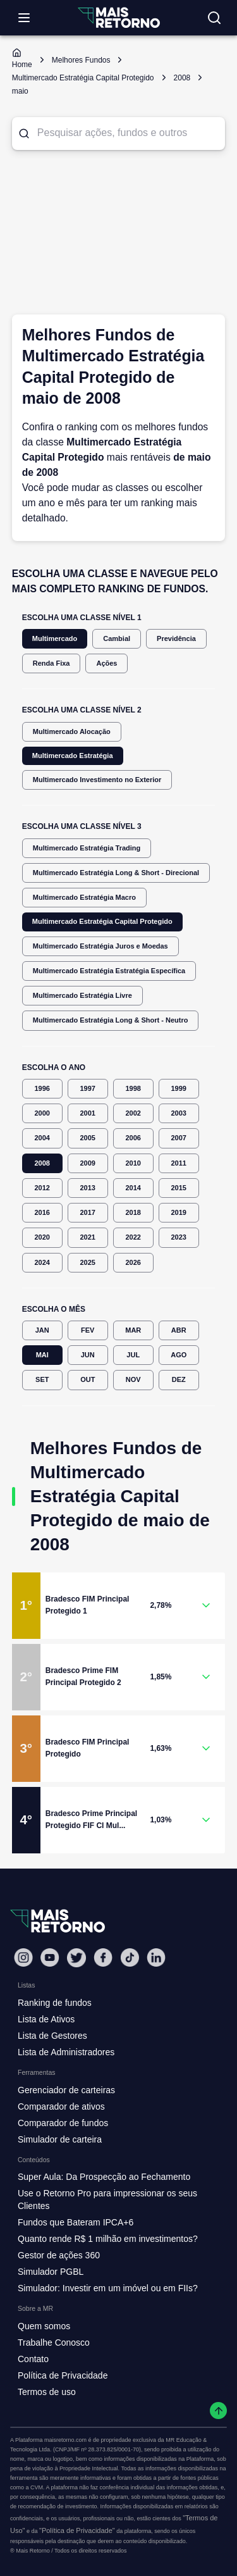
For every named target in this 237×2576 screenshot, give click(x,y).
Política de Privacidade (62, 2375)
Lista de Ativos (46, 2019)
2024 (42, 1263)
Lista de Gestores (52, 2036)
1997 (87, 1089)
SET (42, 1380)
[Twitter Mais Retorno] (76, 1957)
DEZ (178, 1380)
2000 (42, 1113)
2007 (178, 1138)
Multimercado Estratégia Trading (87, 848)
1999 (178, 1089)
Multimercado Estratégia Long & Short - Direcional (116, 873)
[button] (119, 1605)
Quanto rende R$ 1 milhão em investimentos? (108, 2239)
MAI (42, 1355)
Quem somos (44, 2326)
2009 (87, 1163)
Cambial (116, 639)
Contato (33, 2359)
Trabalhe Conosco (54, 2342)
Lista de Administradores (66, 2052)
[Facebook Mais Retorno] (103, 1957)
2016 (42, 1213)
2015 (178, 1188)
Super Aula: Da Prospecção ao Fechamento (104, 2177)
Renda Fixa (51, 663)
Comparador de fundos (63, 2123)
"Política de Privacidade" (77, 2530)
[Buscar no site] (214, 17)
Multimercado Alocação (72, 732)
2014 (133, 1188)
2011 (178, 1163)
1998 (133, 1089)
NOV (133, 1380)
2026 (133, 1263)
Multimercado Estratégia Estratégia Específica (109, 971)
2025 (87, 1263)
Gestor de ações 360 (59, 2255)
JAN (42, 1330)
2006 (133, 1138)
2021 (87, 1237)
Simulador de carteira (60, 2139)
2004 (42, 1138)
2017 (87, 1213)
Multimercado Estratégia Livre (82, 995)
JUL (133, 1355)
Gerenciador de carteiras (66, 2090)
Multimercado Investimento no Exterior (97, 780)
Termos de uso (47, 2392)
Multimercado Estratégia (72, 756)
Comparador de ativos (61, 2106)
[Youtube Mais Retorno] (49, 1957)
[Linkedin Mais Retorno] (156, 1957)
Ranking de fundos (55, 2003)
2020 (42, 1237)
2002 (133, 1113)
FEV (87, 1330)
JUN (87, 1355)
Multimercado (55, 639)
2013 (87, 1188)
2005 (87, 1138)
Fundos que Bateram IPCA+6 (75, 2222)
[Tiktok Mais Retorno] (129, 1957)
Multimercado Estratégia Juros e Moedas (100, 946)
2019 (178, 1213)
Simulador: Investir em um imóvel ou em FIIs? (108, 2288)
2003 (178, 1113)
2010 (133, 1163)
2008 (42, 1163)
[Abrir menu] (24, 17)
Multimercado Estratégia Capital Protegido (102, 921)
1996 (42, 1089)
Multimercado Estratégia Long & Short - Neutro (110, 1020)
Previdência (176, 639)
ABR (178, 1330)
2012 (42, 1188)
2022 (133, 1237)
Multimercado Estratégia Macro (84, 897)
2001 (87, 1113)
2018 (133, 1213)
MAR (133, 1330)
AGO (178, 1355)
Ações (106, 663)
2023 (178, 1237)
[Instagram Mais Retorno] (23, 1957)
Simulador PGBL (50, 2272)
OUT (87, 1380)
